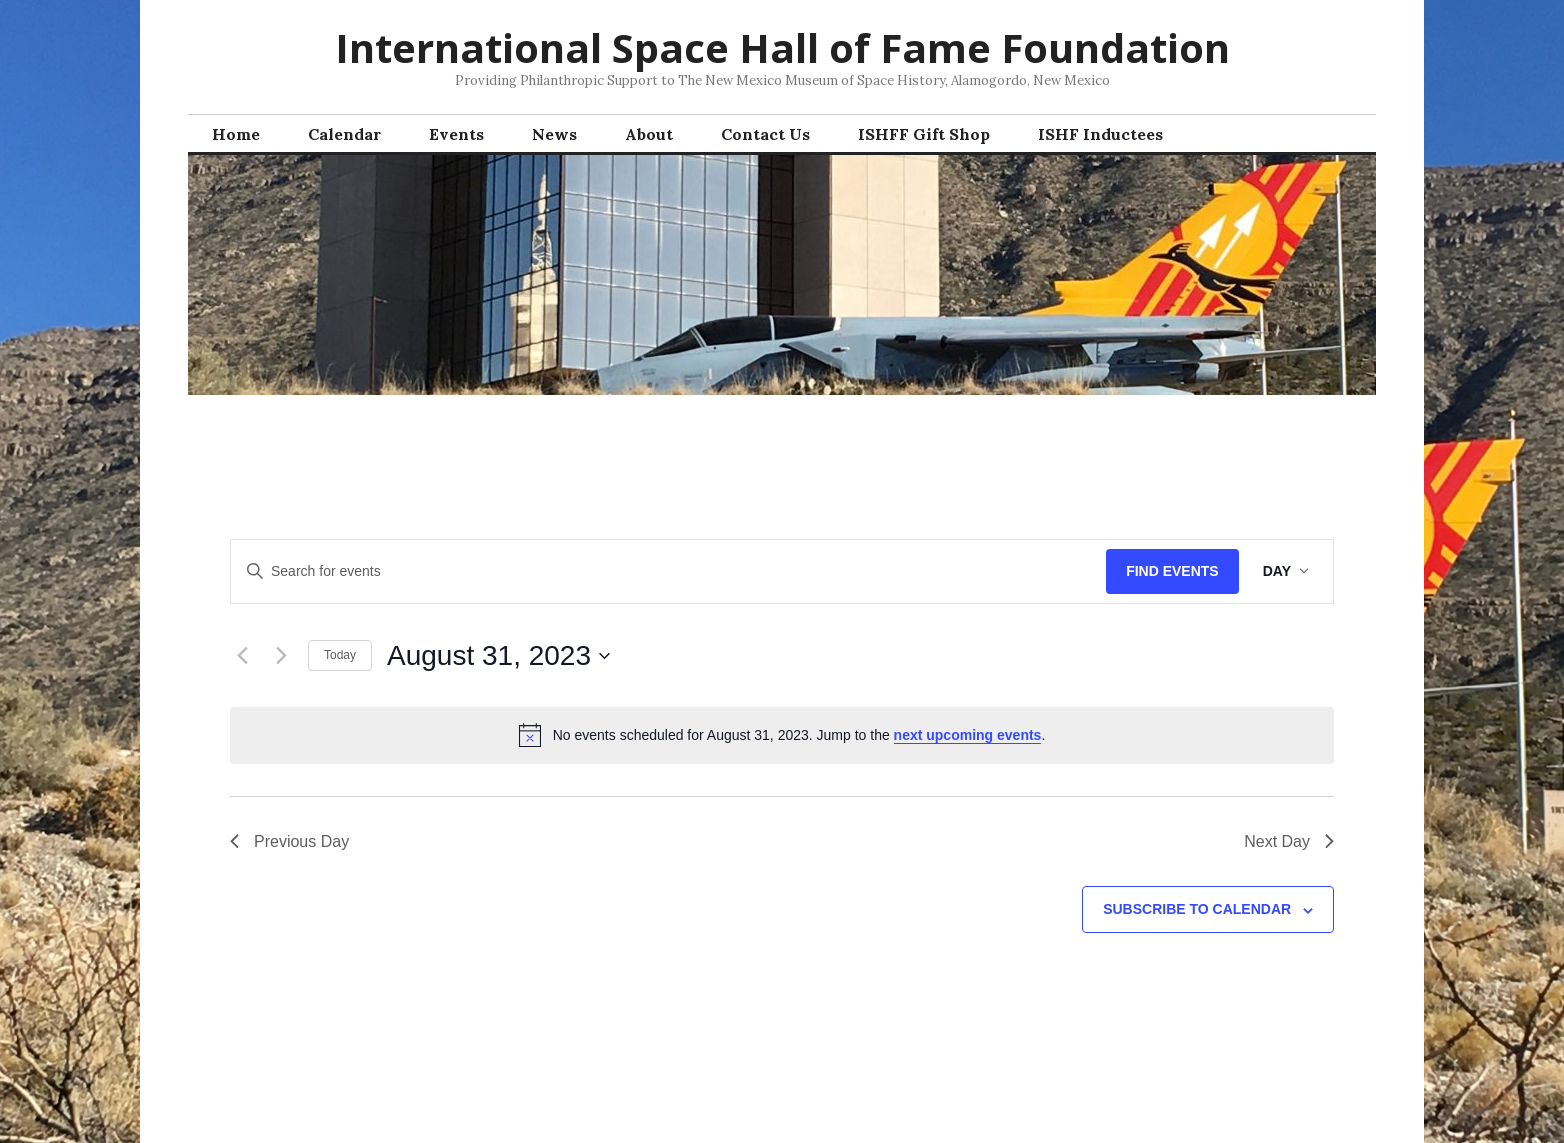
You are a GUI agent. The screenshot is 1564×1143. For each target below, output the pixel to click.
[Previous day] (242, 656)
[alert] (782, 735)
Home (236, 134)
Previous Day (289, 841)
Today (340, 655)
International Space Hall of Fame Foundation (782, 47)
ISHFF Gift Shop (924, 134)
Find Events (1172, 571)
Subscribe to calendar (1197, 909)
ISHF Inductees (1100, 134)
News (554, 134)
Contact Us (765, 134)
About (649, 134)
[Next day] (281, 656)
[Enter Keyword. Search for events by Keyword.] (668, 571)
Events (456, 134)
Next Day (1289, 841)
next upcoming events (968, 735)
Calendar (344, 134)
